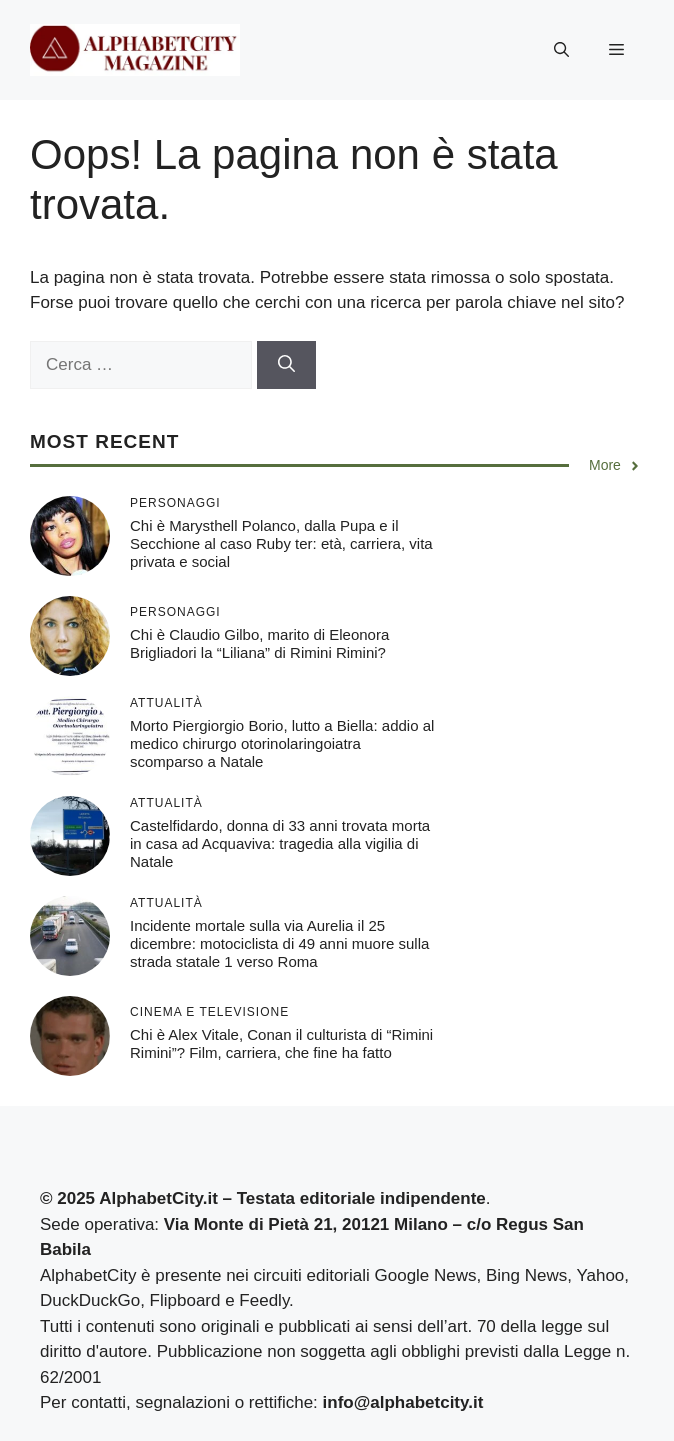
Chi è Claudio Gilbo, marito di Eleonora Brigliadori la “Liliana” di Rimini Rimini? (259, 643)
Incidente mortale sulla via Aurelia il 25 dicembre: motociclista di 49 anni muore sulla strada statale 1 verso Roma (279, 943)
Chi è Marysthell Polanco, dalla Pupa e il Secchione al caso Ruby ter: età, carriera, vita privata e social (281, 543)
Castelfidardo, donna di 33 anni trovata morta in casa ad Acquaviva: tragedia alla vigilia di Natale (280, 843)
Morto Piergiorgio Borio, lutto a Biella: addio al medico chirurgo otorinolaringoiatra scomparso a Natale (282, 743)
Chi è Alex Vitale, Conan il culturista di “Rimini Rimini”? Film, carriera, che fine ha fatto (281, 1043)
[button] (561, 50)
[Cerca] (286, 365)
